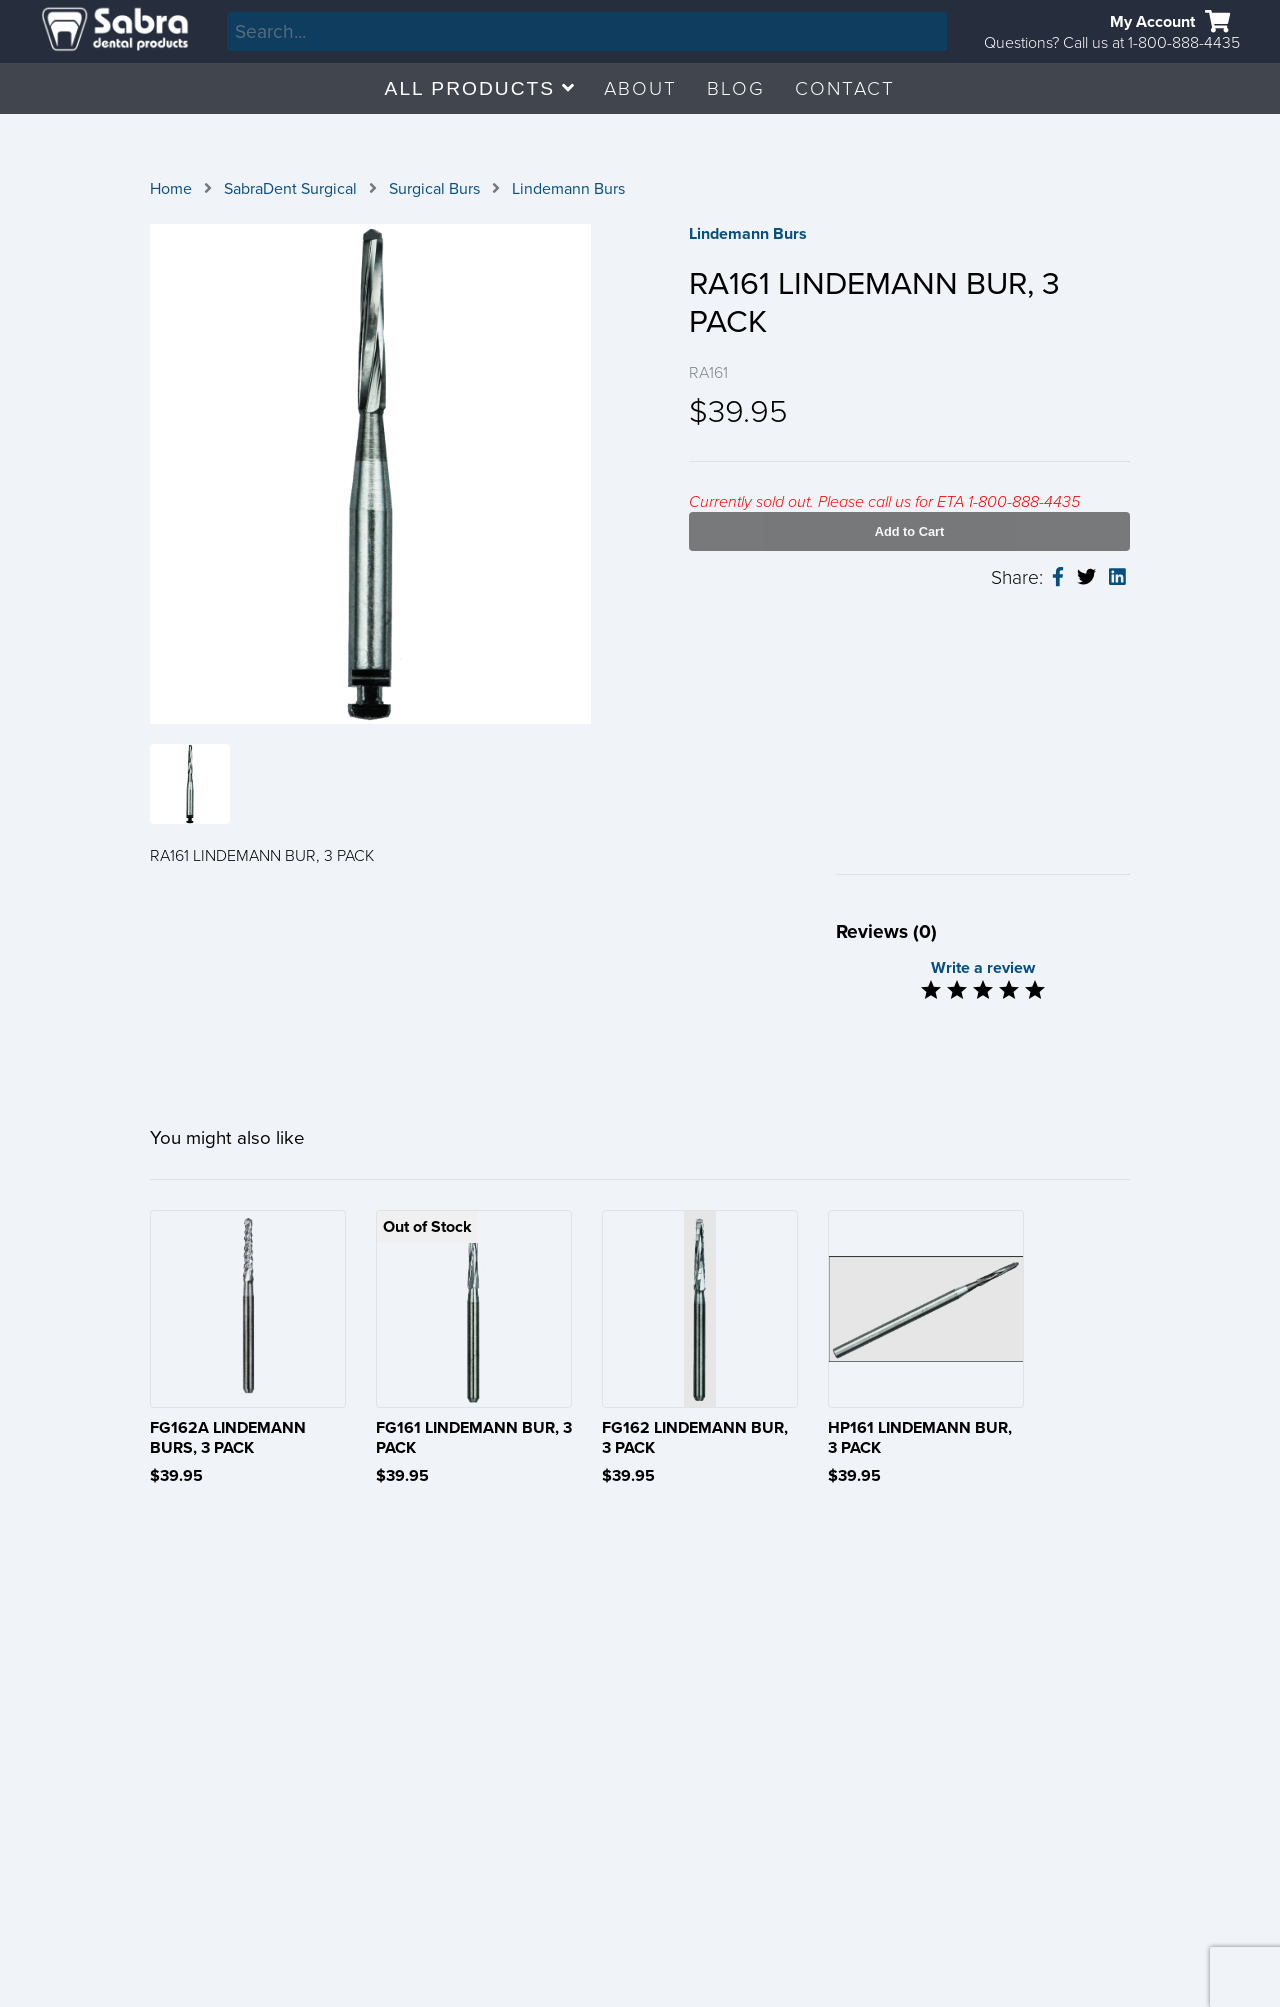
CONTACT (845, 88)
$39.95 (176, 1476)
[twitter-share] (1086, 577)
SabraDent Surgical (290, 189)
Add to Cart (910, 531)
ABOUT (640, 88)
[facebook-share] (1058, 578)
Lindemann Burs (568, 189)
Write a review (983, 968)
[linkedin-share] (1117, 578)
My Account (1152, 22)
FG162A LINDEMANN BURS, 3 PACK (228, 1438)
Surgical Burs (434, 189)
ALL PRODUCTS (480, 88)
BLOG (736, 88)
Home (171, 189)
